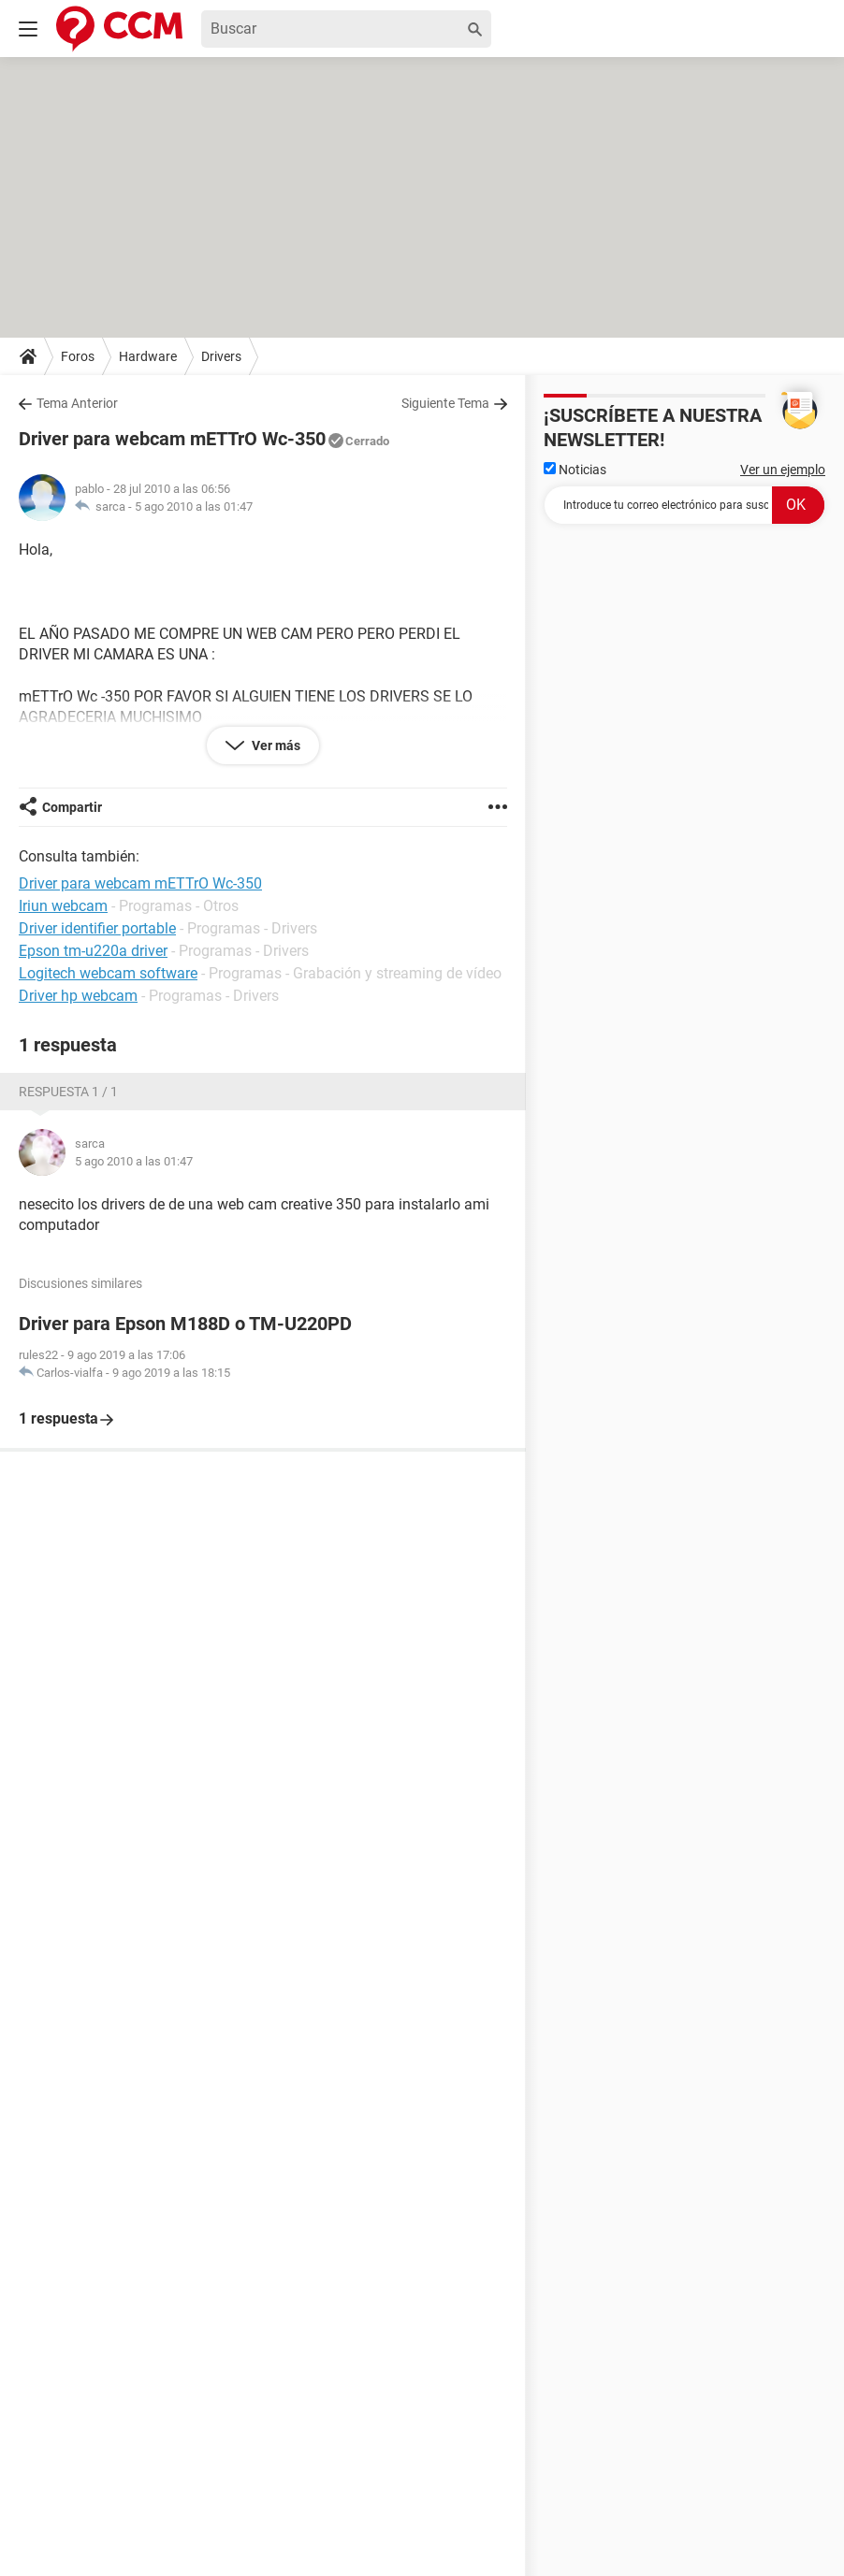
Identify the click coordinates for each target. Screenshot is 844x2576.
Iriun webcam (63, 906)
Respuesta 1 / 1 (68, 1091)
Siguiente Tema (445, 403)
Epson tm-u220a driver (93, 951)
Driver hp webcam (78, 996)
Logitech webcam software (108, 973)
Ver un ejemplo (782, 469)
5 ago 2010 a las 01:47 (194, 506)
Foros (78, 356)
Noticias (575, 469)
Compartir (72, 807)
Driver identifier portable (97, 928)
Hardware (148, 356)
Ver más (274, 745)
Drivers (221, 356)
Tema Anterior (77, 403)
